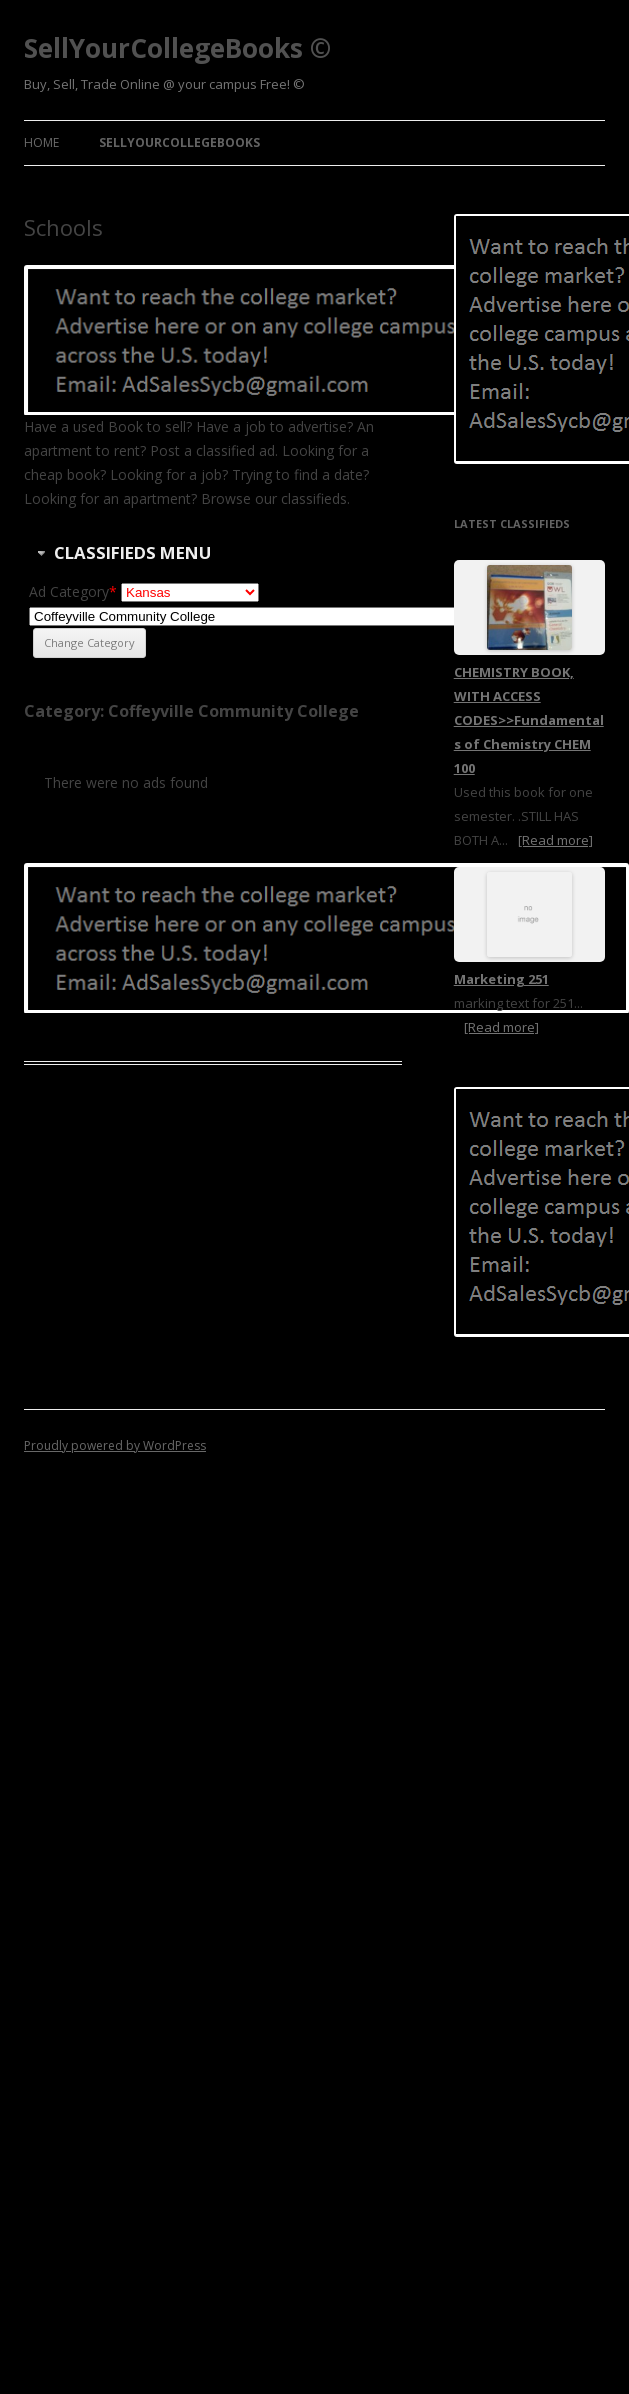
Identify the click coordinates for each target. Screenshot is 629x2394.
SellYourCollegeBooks (179, 142)
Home (41, 142)
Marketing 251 (501, 979)
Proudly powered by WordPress (115, 1445)
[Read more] (555, 840)
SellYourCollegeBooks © (177, 48)
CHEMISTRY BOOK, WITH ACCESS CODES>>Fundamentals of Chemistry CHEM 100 (529, 720)
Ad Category (73, 591)
